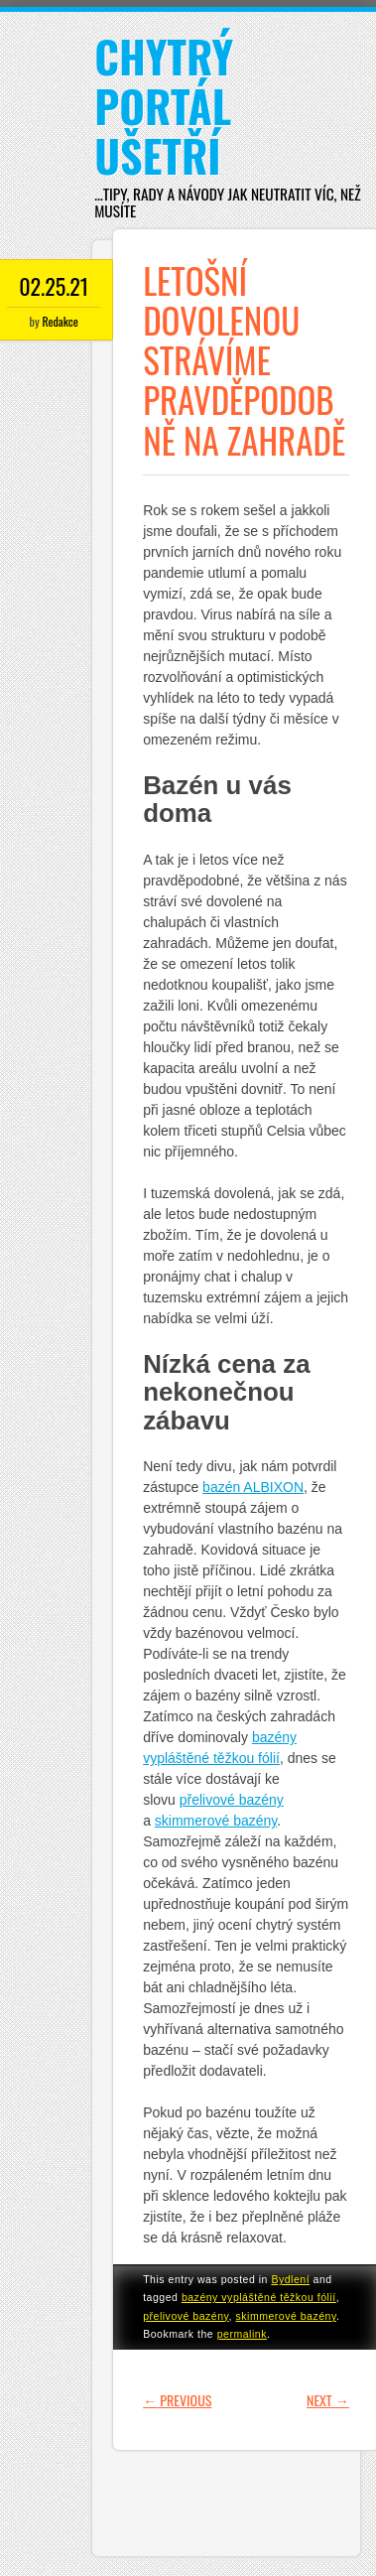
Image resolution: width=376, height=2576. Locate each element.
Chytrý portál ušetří (163, 106)
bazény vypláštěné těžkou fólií (259, 2297)
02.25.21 (53, 286)
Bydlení (290, 2279)
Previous (177, 2399)
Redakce (59, 321)
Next (328, 2399)
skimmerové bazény (285, 2316)
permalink (242, 2334)
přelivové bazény (185, 2316)
